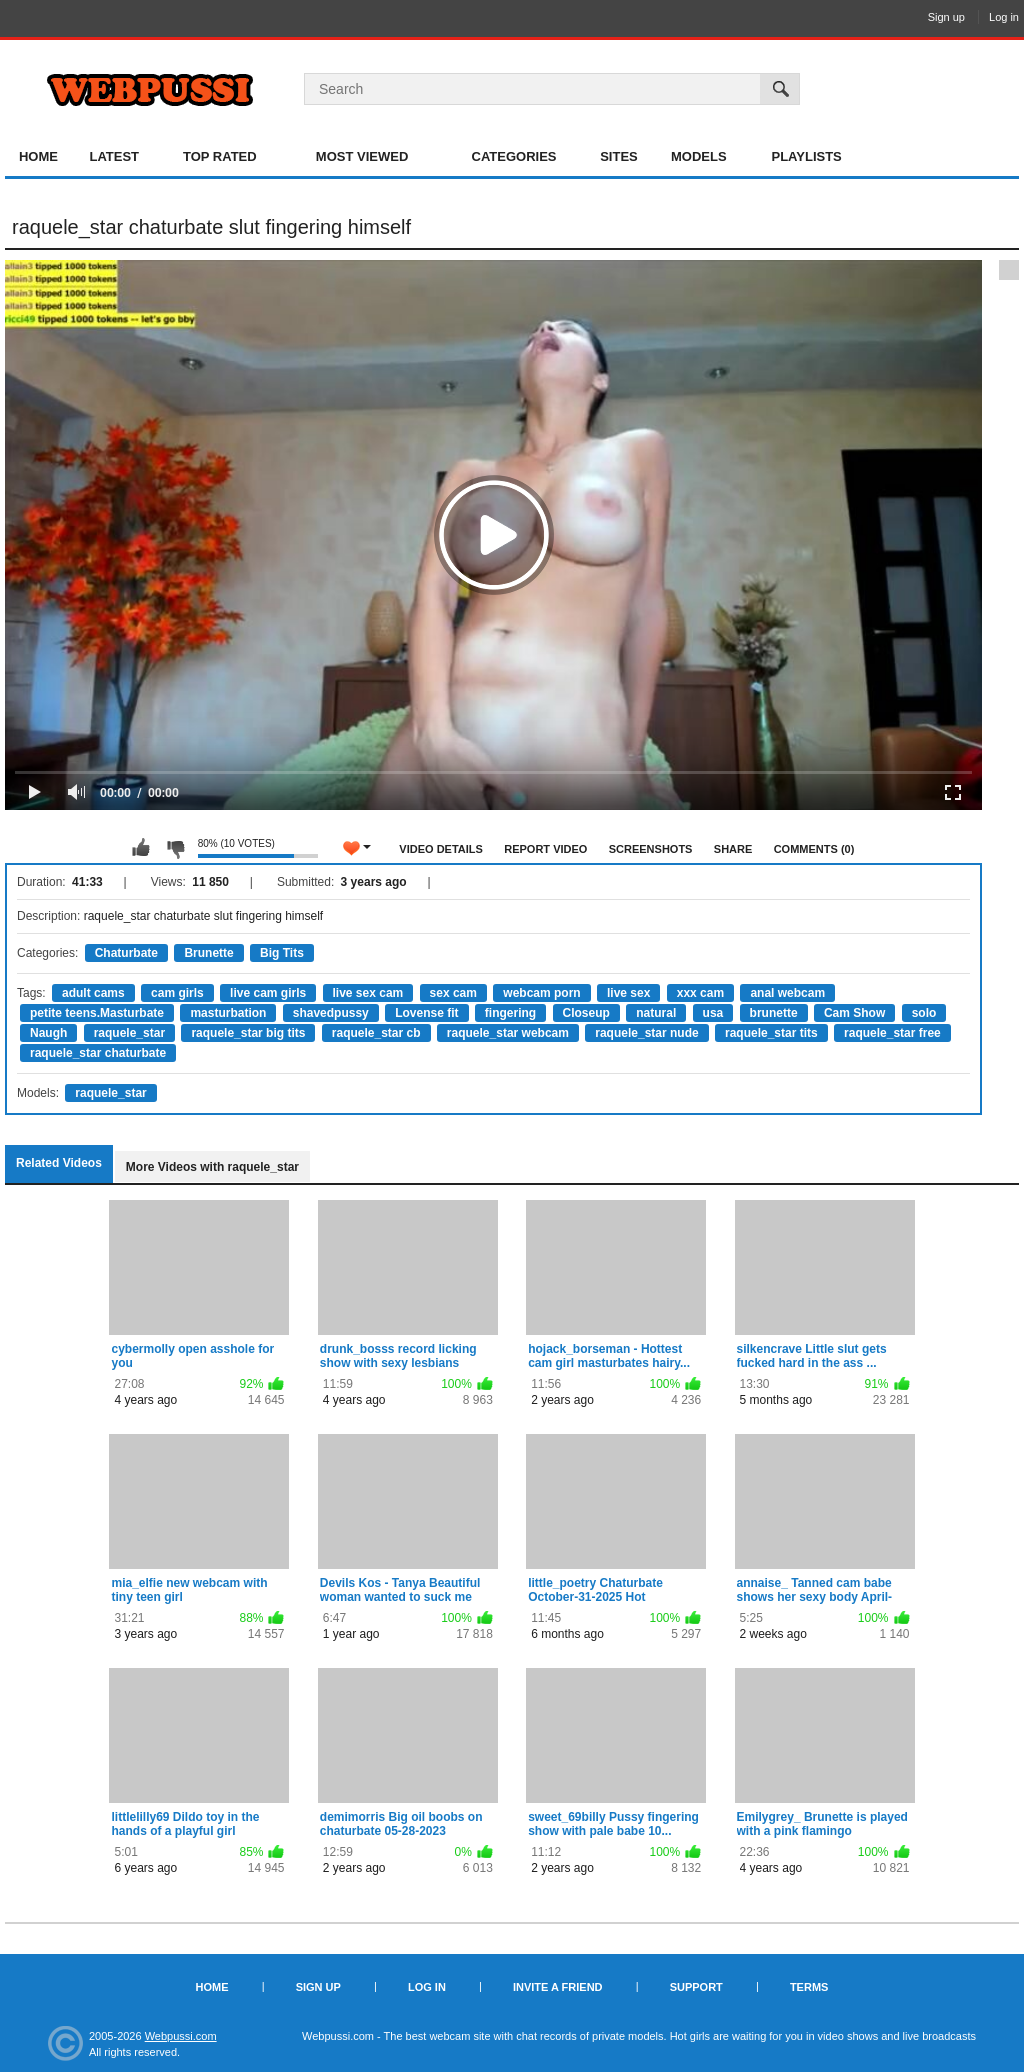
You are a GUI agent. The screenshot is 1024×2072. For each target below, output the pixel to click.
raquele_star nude (646, 1033)
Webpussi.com (181, 2036)
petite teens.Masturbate (97, 1013)
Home (38, 156)
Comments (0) (814, 849)
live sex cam (368, 993)
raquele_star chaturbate (98, 1053)
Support (696, 1987)
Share (733, 849)
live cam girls (268, 993)
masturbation (228, 1013)
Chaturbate (126, 953)
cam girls (177, 993)
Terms (809, 1987)
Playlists (806, 156)
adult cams (93, 993)
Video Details (441, 849)
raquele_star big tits (248, 1033)
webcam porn (541, 993)
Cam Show (854, 1013)
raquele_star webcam (508, 1033)
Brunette (208, 953)
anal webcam (787, 993)
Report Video (545, 849)
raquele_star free (892, 1033)
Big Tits (282, 953)
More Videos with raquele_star (212, 1167)
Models (699, 156)
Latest (114, 156)
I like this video (141, 848)
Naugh (48, 1033)
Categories (514, 156)
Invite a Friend (558, 1987)
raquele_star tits (771, 1033)
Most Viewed (362, 156)
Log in (1004, 17)
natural (656, 1013)
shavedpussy (331, 1013)
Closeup (586, 1013)
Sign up (946, 17)
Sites (619, 156)
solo (924, 1013)
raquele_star (129, 1033)
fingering (510, 1013)
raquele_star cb (376, 1033)
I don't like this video (175, 848)
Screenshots (651, 849)
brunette (774, 1013)
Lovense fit (426, 1013)
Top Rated (220, 156)
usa (713, 1013)
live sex (628, 993)
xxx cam (700, 993)
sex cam (453, 993)
